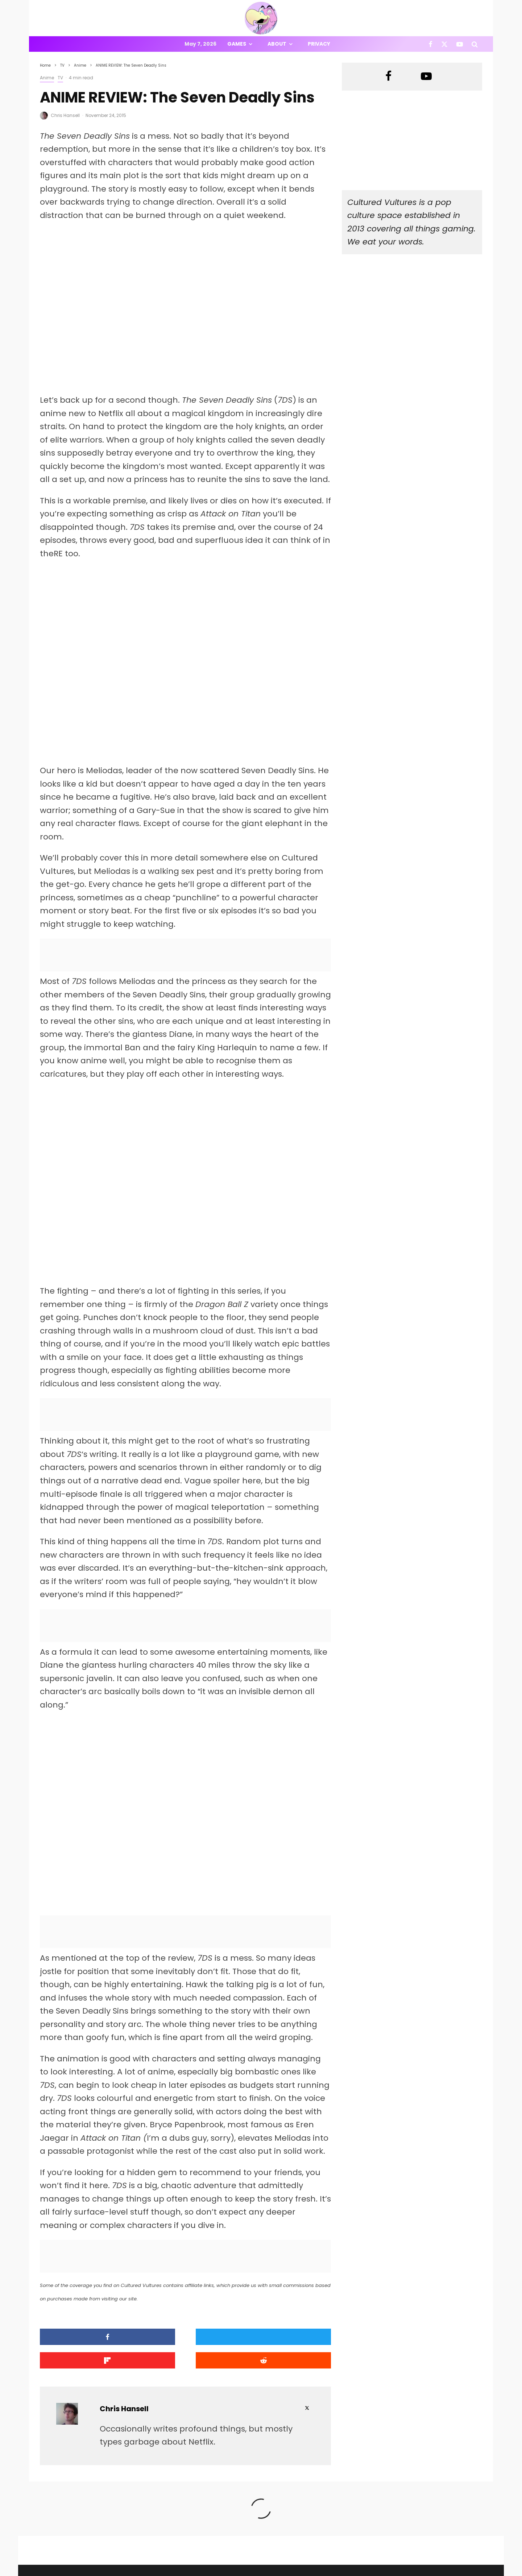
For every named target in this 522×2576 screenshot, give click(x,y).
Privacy (319, 43)
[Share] (74, 2349)
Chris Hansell (65, 115)
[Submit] (296, 2349)
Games (236, 43)
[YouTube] (459, 44)
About (277, 43)
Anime (47, 78)
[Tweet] (148, 2349)
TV (60, 78)
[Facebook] (430, 44)
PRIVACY (116, 2571)
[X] (444, 44)
